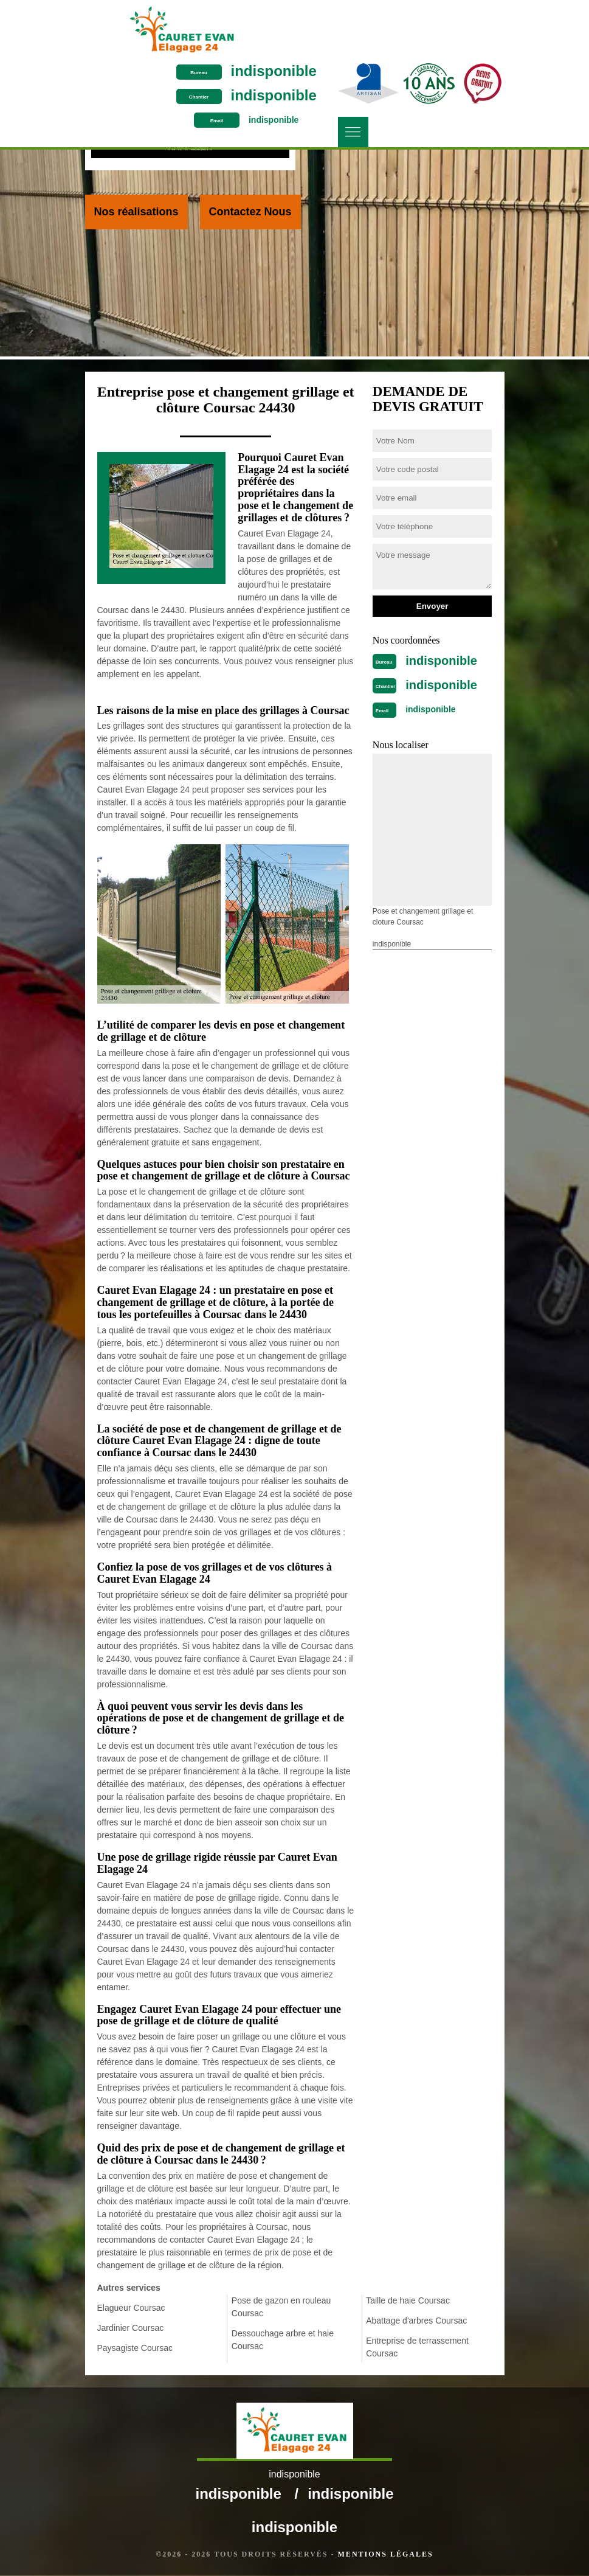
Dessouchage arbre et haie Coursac (283, 2339)
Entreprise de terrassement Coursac (417, 2347)
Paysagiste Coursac (135, 2348)
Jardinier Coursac (130, 2328)
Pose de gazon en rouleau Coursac (281, 2307)
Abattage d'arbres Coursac (416, 2320)
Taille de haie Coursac (408, 2300)
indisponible (460, 12)
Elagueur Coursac (131, 2308)
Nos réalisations (136, 212)
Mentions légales (385, 2555)
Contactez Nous (250, 212)
